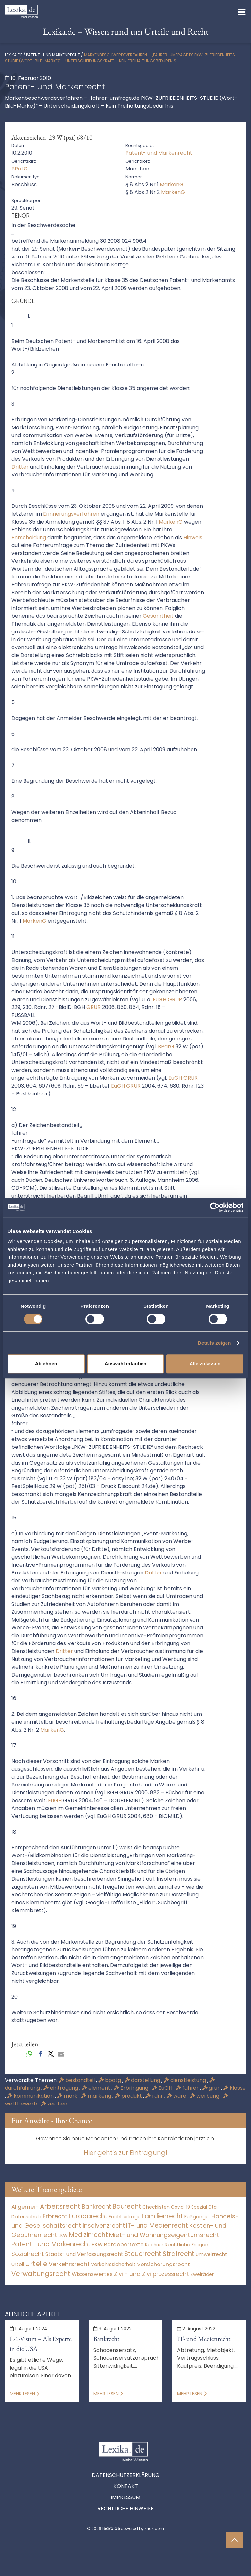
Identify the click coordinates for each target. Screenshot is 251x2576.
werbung (205, 2096)
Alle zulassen (205, 1363)
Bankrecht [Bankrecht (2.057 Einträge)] (96, 2206)
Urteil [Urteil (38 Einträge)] (17, 2264)
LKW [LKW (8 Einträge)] (63, 2235)
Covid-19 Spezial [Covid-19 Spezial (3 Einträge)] (189, 2207)
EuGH (163, 2088)
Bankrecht (106, 2339)
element (96, 2088)
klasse (234, 2088)
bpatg (110, 2080)
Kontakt (125, 2486)
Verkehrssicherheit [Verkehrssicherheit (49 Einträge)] (113, 2264)
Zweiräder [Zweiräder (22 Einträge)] (202, 2274)
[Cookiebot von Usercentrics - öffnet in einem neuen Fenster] (214, 1207)
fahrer (188, 2088)
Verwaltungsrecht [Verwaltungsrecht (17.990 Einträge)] (40, 2273)
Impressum (125, 2497)
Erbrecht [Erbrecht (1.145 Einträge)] (55, 2216)
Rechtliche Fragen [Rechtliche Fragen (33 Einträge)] (186, 2244)
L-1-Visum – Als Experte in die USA (41, 2344)
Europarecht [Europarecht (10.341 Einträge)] (88, 2216)
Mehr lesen (24, 2393)
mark (68, 2096)
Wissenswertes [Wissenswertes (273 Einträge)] (92, 2274)
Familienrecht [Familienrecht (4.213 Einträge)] (162, 2216)
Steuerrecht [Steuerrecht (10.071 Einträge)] (143, 2253)
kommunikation (31, 2096)
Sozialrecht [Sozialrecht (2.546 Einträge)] (27, 2254)
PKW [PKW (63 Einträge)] (97, 2244)
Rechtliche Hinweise (125, 2508)
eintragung (61, 2088)
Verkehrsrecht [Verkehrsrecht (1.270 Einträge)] (69, 2264)
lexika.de (13, 55)
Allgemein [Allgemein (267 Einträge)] (25, 2207)
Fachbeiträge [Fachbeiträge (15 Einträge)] (125, 2216)
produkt (129, 2096)
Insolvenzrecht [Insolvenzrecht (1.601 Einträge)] (104, 2225)
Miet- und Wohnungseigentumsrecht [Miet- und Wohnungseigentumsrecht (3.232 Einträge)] (164, 2235)
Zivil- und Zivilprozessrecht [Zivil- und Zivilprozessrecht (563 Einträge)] (151, 2274)
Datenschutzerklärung (125, 2475)
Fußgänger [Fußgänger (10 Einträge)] (197, 2216)
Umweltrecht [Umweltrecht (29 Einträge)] (211, 2254)
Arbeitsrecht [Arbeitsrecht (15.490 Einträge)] (60, 2206)
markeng (96, 2096)
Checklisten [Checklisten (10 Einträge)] (156, 2207)
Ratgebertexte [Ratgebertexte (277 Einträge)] (124, 2244)
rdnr (154, 2096)
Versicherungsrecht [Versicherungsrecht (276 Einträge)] (163, 2264)
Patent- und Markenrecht (53, 55)
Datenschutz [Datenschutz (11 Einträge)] (26, 2216)
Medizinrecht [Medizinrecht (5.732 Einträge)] (88, 2234)
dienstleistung (185, 2080)
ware (177, 2096)
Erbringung (132, 2088)
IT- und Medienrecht (203, 2339)
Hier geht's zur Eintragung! (125, 2152)
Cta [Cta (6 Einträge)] (212, 2207)
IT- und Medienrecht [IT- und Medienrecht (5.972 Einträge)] (157, 2225)
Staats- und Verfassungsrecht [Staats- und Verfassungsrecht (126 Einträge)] (84, 2254)
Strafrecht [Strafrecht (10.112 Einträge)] (178, 2253)
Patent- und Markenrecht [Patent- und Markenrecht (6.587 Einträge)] (51, 2244)
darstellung (143, 2080)
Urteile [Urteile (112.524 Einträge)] (36, 2263)
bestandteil (77, 2080)
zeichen (54, 2103)
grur (211, 2088)
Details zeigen (214, 1343)
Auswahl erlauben (125, 1363)
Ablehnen (46, 1363)
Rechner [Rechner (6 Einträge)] (154, 2245)
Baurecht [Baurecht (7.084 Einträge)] (127, 2206)
